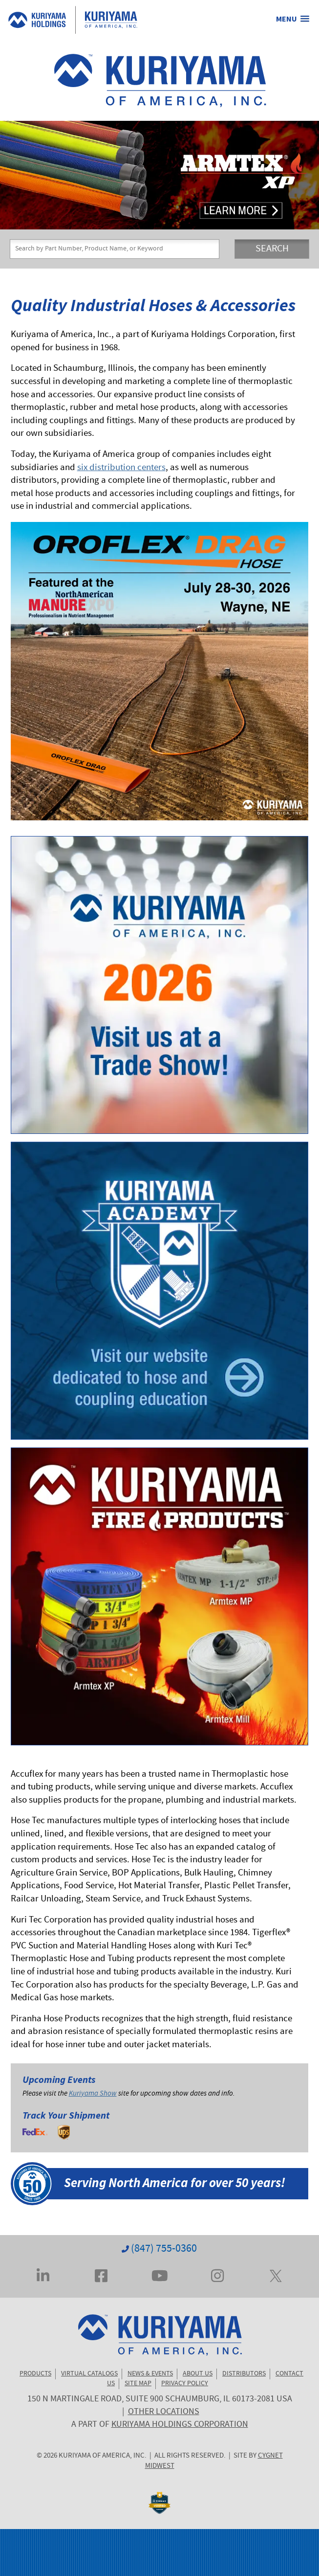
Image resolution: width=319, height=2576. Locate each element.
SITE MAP (138, 2383)
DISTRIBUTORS (244, 2374)
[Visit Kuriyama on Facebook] (101, 2274)
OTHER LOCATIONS (163, 2412)
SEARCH (272, 249)
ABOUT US (198, 2374)
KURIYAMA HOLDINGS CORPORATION (179, 2425)
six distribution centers (121, 468)
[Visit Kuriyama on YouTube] (159, 2274)
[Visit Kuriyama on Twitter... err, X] (276, 2274)
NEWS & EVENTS (150, 2374)
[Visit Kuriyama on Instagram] (217, 2274)
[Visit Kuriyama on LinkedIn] (43, 2274)
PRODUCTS (35, 2374)
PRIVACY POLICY (184, 2383)
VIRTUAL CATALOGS (89, 2374)
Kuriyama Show (93, 2094)
